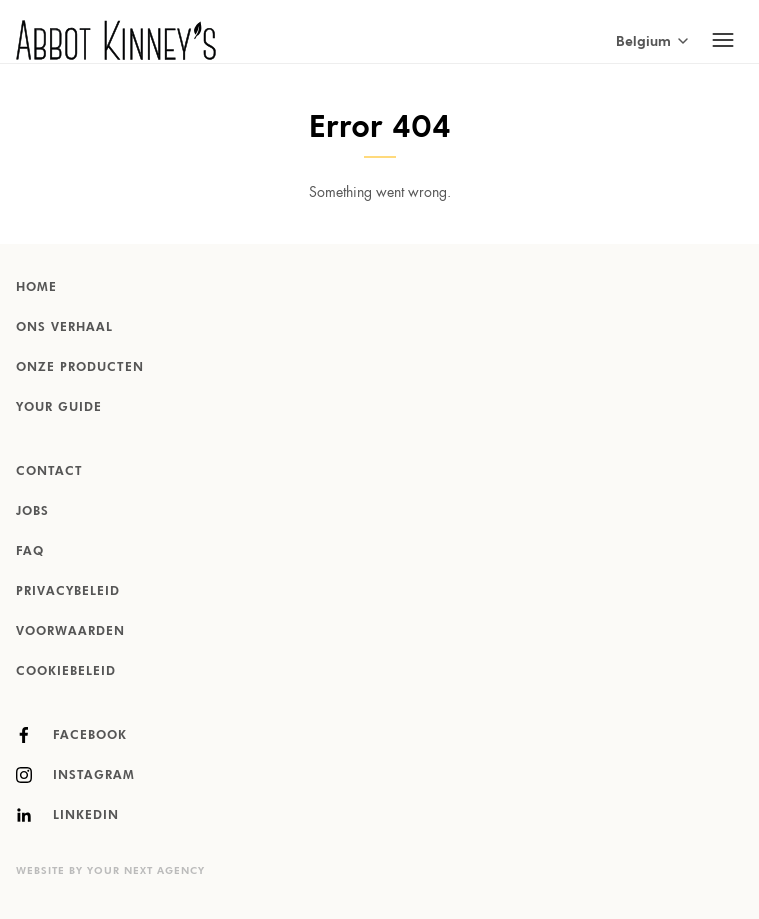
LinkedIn (67, 815)
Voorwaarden (70, 632)
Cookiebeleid (66, 672)
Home (36, 288)
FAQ (30, 552)
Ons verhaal (64, 328)
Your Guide (59, 408)
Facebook (71, 735)
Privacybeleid (68, 592)
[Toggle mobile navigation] (723, 40)
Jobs (32, 512)
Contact (49, 472)
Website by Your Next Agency (110, 871)
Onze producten (80, 368)
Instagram (75, 775)
